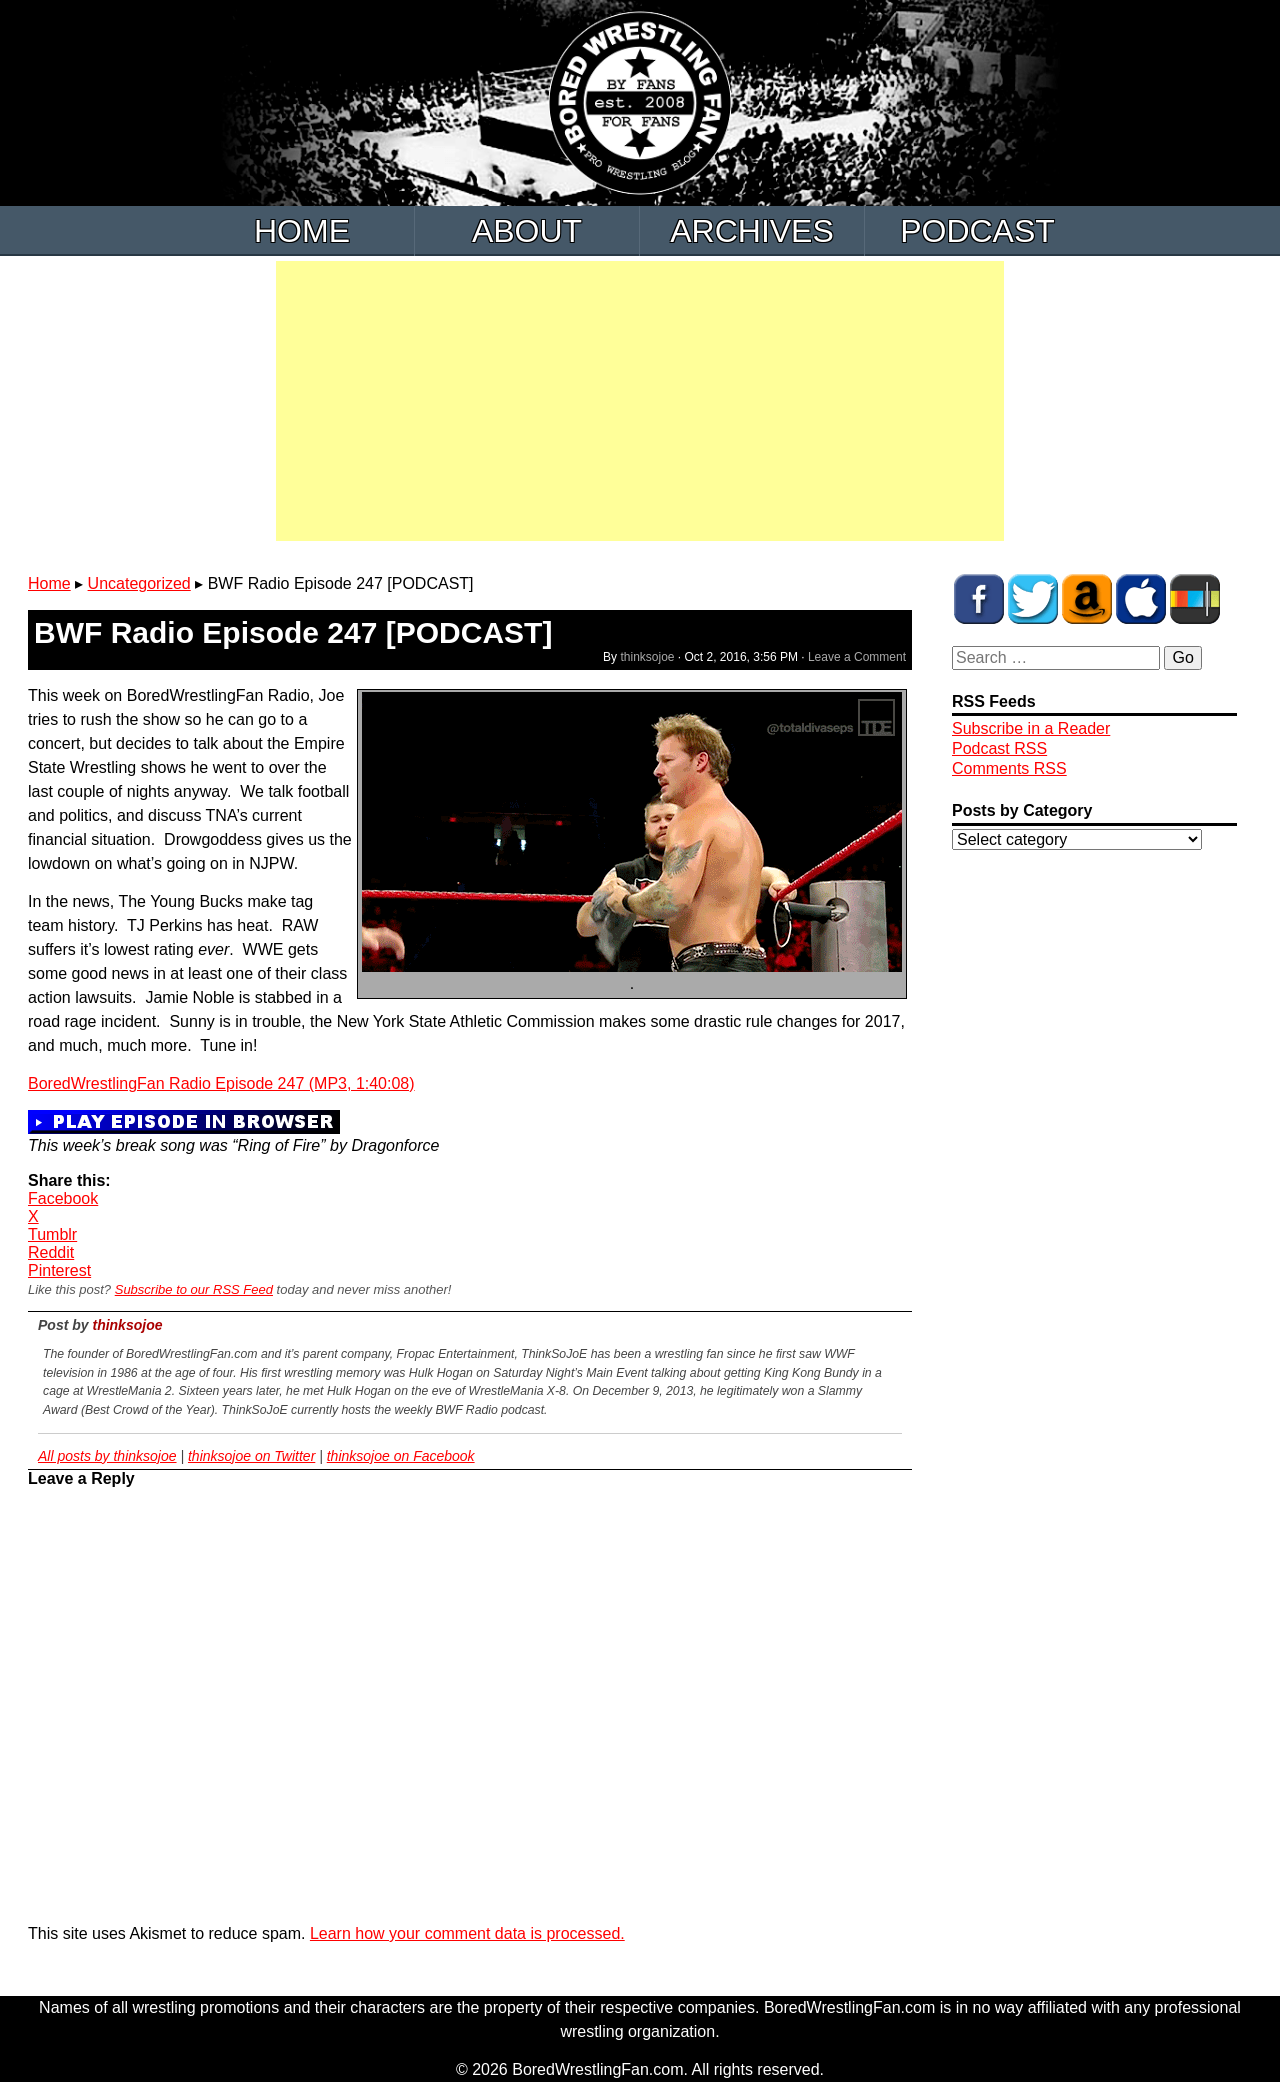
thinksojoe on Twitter (251, 1456)
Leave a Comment (857, 657)
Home (302, 231)
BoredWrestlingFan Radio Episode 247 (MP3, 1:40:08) (221, 1083)
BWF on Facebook (979, 599)
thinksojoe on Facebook (401, 1456)
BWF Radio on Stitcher (1195, 599)
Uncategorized (139, 583)
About (527, 231)
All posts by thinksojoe (107, 1456)
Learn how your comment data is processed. (467, 1933)
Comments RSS (1009, 768)
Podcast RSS (999, 748)
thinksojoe (647, 657)
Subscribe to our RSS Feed (194, 1289)
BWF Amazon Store (1087, 599)
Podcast (977, 231)
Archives (752, 231)
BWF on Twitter (1033, 599)
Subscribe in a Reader (1031, 728)
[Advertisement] (640, 401)
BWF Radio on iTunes (1141, 599)
